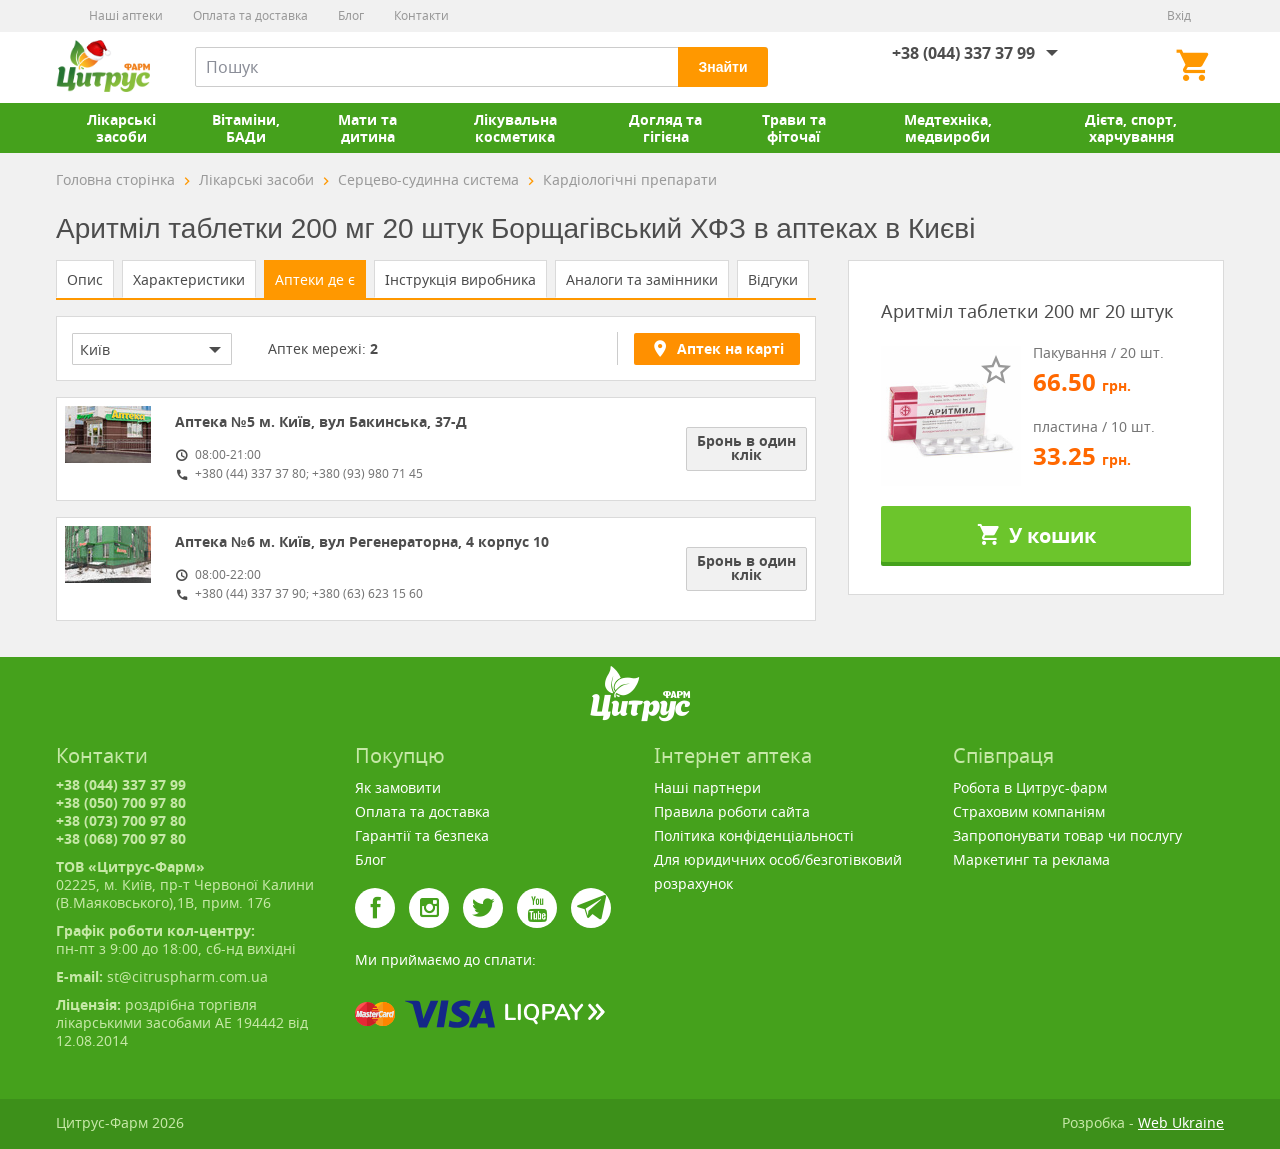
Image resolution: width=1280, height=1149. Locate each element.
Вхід (1179, 15)
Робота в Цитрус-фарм (1030, 787)
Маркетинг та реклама (1031, 859)
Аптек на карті (717, 348)
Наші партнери (707, 787)
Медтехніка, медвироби (948, 128)
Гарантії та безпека (422, 835)
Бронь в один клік (746, 447)
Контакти (421, 15)
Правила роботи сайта (732, 811)
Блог (351, 15)
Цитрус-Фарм (103, 67)
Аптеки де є (315, 279)
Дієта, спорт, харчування (1131, 128)
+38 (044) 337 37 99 (963, 53)
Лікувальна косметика (515, 128)
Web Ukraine (1181, 1122)
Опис (85, 279)
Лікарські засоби (121, 128)
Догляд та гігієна (665, 128)
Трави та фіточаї (794, 128)
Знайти (722, 67)
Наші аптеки (126, 15)
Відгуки (773, 279)
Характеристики (189, 279)
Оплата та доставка (250, 15)
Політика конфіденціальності (754, 835)
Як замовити (398, 787)
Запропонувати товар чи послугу (1067, 835)
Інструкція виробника (460, 279)
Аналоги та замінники (642, 279)
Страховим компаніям (1029, 811)
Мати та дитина (367, 128)
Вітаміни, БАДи (246, 128)
